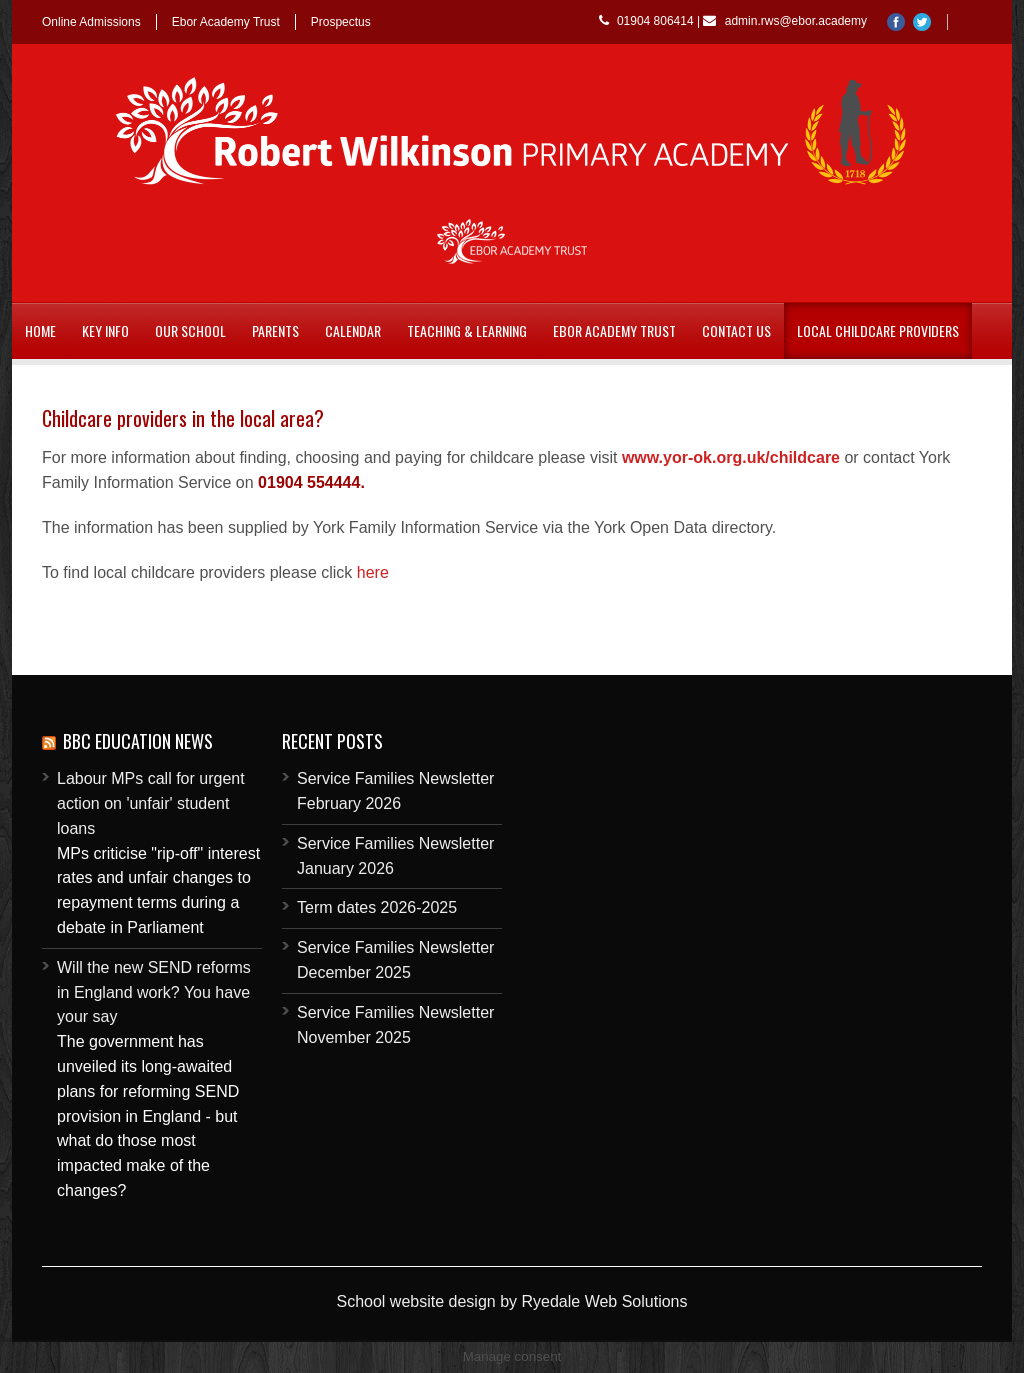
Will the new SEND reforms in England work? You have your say (154, 992)
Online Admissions (91, 22)
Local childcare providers (878, 330)
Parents (275, 330)
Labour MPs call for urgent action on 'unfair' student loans (151, 803)
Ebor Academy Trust (226, 22)
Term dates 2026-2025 (377, 907)
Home (40, 330)
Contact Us (736, 330)
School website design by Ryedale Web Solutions (511, 1301)
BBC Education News (138, 741)
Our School (190, 330)
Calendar (353, 330)
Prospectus (341, 22)
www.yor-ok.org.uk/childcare (731, 457)
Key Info (105, 330)
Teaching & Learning (467, 330)
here (373, 572)
